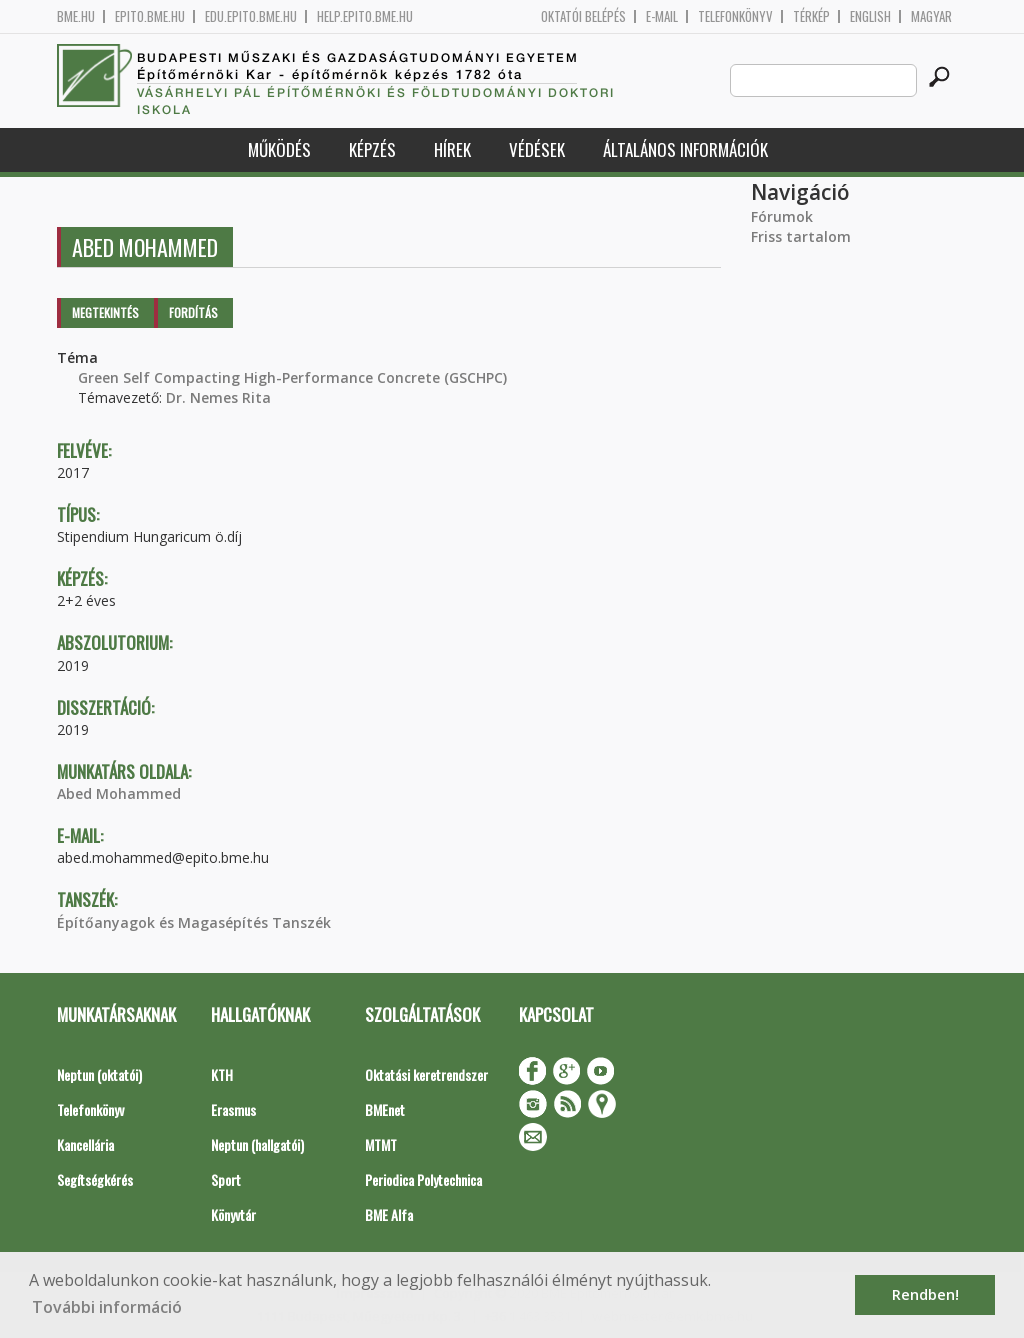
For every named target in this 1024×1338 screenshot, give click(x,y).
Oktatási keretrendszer (426, 1074)
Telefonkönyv (735, 16)
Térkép (811, 16)
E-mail (662, 16)
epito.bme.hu (150, 16)
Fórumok (782, 216)
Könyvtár (233, 1214)
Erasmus (233, 1109)
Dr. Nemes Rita (218, 397)
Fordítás (193, 312)
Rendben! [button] (925, 1294)
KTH (222, 1074)
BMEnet (385, 1109)
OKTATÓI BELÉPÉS (583, 16)
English (870, 16)
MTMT (381, 1144)
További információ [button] (107, 1307)
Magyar (931, 16)
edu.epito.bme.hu (251, 16)
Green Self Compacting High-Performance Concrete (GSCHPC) (292, 377)
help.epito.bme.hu (365, 16)
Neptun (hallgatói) (257, 1144)
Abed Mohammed (119, 793)
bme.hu (76, 16)
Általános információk (685, 149)
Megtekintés (105, 312)
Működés (279, 149)
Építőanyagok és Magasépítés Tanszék (194, 922)
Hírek (452, 149)
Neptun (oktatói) (99, 1074)
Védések (537, 149)
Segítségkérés (95, 1179)
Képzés (372, 149)
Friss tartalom (801, 236)
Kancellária (85, 1144)
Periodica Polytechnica (423, 1179)
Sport (226, 1179)
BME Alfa (389, 1214)
